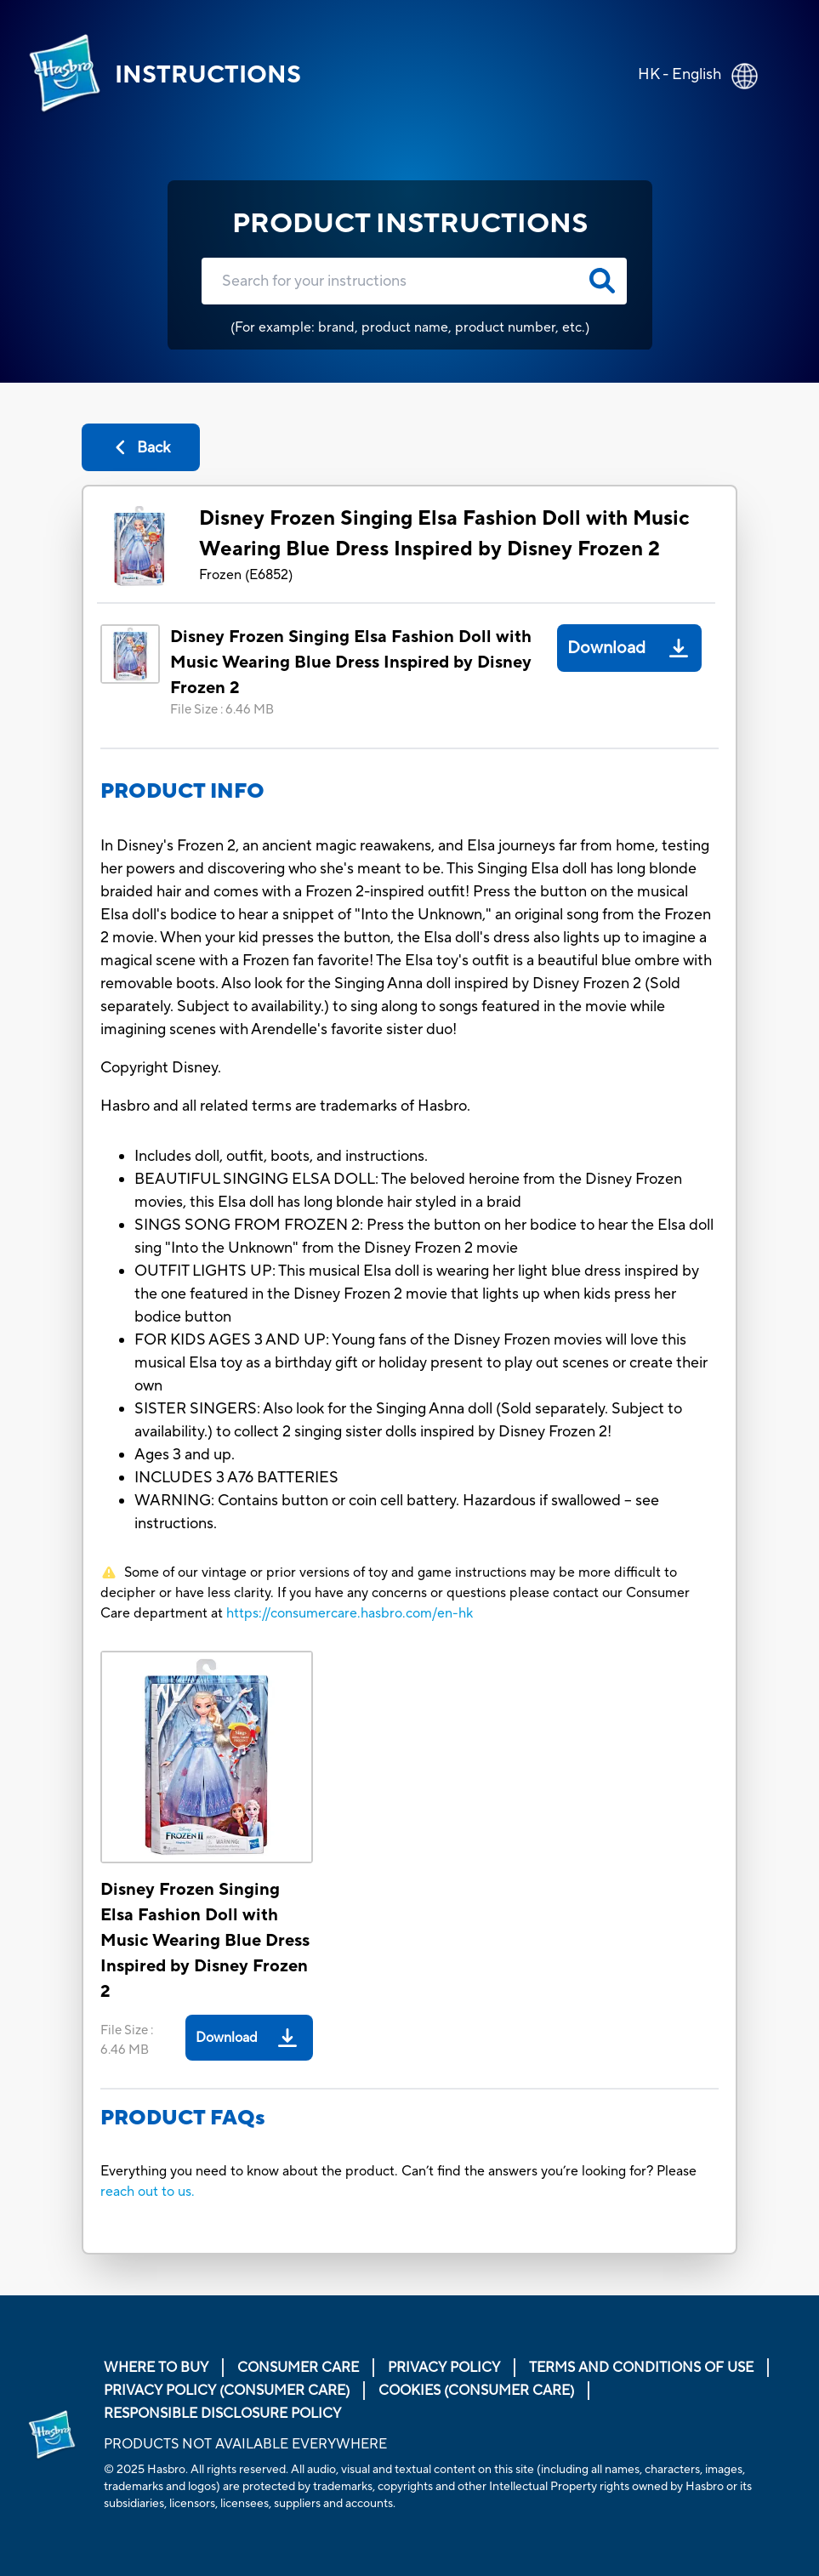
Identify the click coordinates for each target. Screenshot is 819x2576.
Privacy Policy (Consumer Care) (227, 2390)
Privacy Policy (444, 2367)
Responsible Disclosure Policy (222, 2413)
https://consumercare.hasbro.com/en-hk (349, 1613)
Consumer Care (298, 2367)
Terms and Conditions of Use (641, 2367)
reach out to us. (147, 2191)
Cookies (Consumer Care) (476, 2390)
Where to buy (156, 2367)
